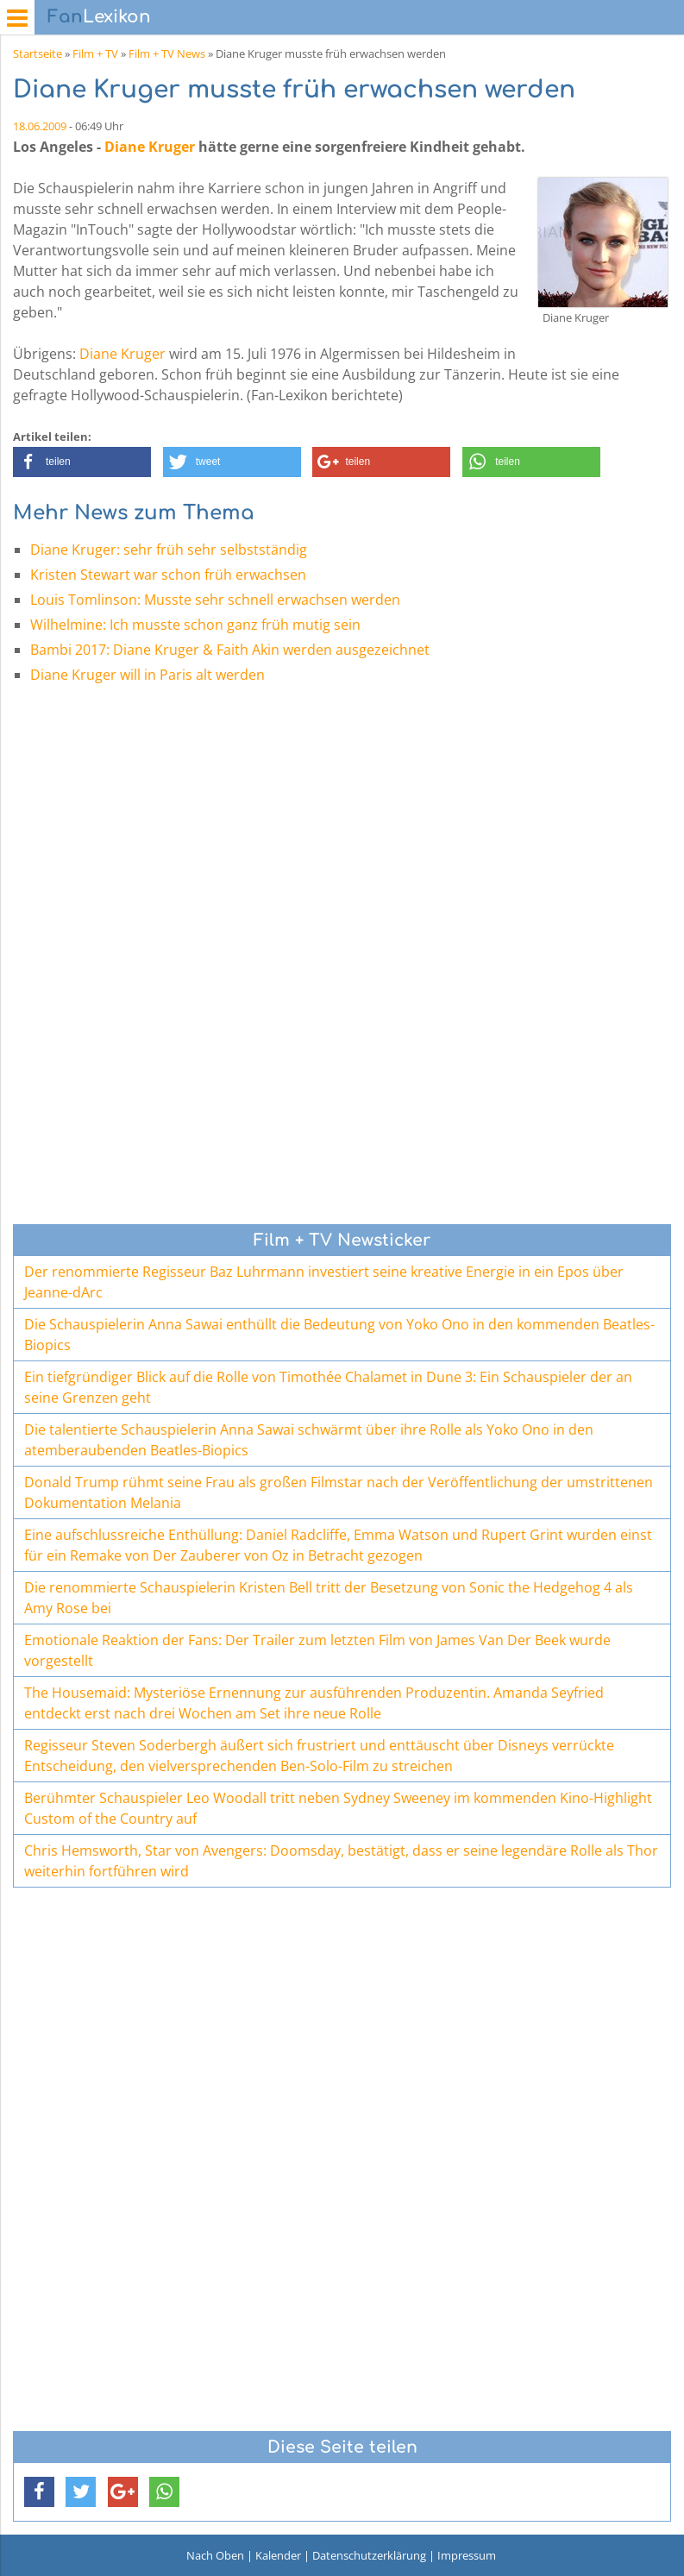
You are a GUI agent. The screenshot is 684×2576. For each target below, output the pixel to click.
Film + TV (95, 53)
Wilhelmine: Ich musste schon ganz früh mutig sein (195, 624)
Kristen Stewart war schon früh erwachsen (168, 574)
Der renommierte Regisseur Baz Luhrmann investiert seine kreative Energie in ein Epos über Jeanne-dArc (324, 1282)
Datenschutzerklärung (369, 2555)
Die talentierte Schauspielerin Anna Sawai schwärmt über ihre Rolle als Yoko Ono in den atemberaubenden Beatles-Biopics (308, 1440)
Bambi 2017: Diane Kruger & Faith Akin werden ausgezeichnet (230, 649)
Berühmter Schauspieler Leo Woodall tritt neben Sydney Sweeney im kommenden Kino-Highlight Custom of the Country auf (338, 1808)
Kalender (278, 2555)
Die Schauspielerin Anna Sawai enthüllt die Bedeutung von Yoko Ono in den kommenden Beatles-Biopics (339, 1334)
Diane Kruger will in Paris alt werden (147, 674)
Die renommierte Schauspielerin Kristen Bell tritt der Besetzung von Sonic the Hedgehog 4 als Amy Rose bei (328, 1598)
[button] (82, 462)
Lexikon (99, 17)
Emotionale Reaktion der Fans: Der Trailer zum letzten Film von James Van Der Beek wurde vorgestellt (317, 1650)
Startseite (37, 53)
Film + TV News (167, 53)
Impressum (466, 2555)
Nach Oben (215, 2555)
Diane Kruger (149, 146)
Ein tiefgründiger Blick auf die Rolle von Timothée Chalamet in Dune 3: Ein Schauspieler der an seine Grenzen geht (328, 1387)
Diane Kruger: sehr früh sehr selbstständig (168, 549)
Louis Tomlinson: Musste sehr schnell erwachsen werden (215, 599)
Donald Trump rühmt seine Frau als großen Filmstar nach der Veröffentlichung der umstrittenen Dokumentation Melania (338, 1492)
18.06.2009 (39, 126)
